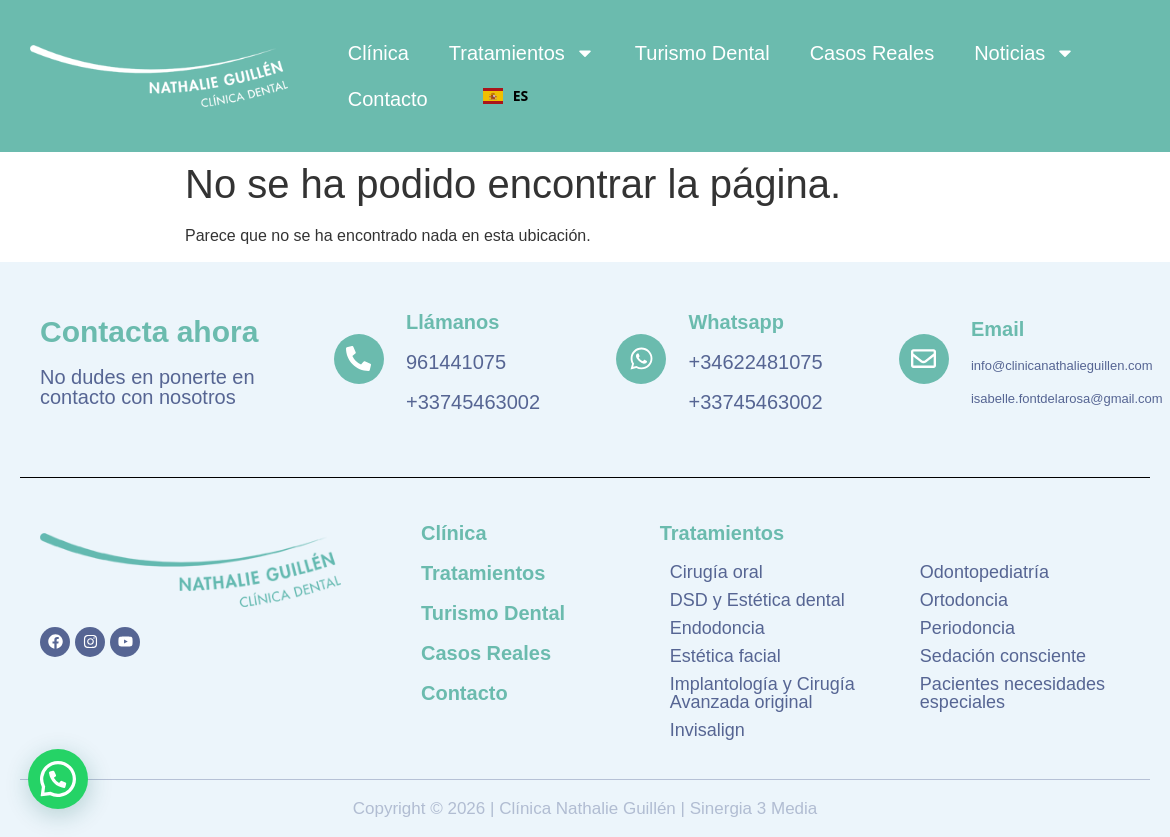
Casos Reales (872, 53)
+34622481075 (755, 362)
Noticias (1024, 53)
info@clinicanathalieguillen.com (1062, 365)
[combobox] (506, 96)
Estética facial (725, 656)
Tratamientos (522, 53)
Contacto (388, 99)
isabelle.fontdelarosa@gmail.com (1067, 398)
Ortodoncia (964, 600)
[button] (58, 779)
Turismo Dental (702, 53)
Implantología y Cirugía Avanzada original (762, 693)
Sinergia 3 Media (751, 808)
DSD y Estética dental (757, 600)
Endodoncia (717, 628)
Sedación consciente (1003, 656)
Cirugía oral (716, 572)
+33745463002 (473, 402)
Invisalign (707, 730)
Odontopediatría (984, 572)
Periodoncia (967, 628)
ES (506, 95)
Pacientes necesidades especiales (1012, 693)
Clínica (378, 53)
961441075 (456, 362)
